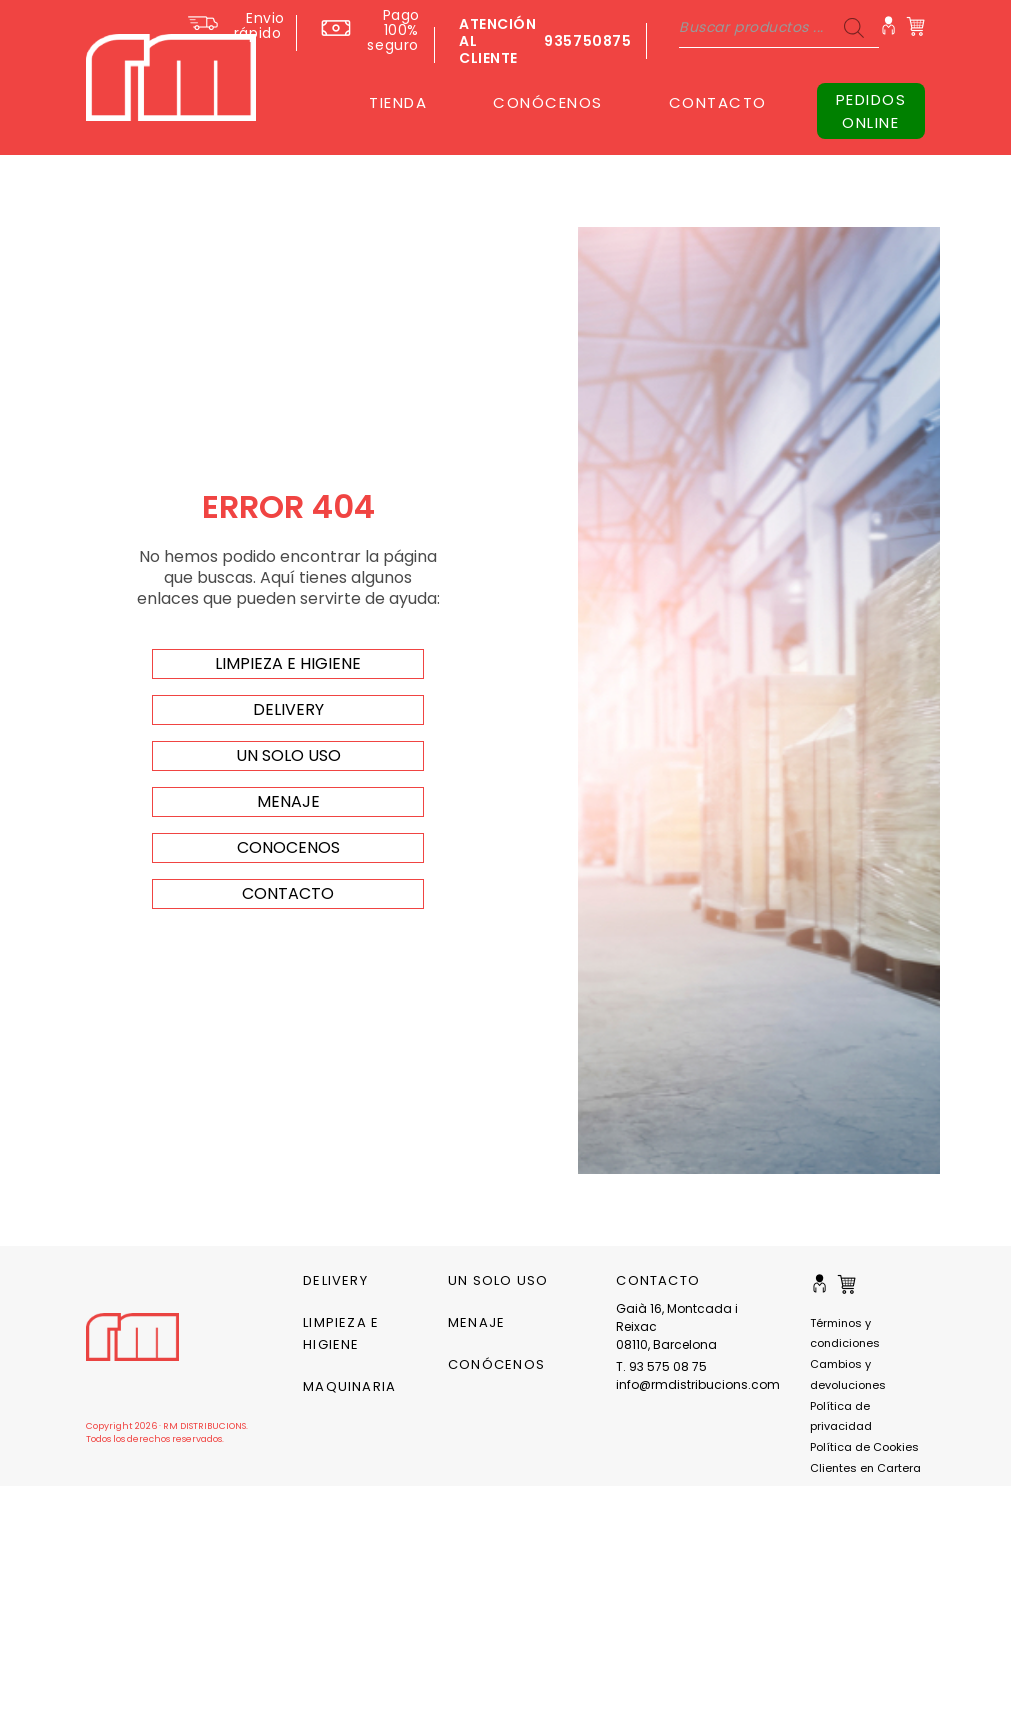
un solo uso (288, 755)
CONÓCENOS (548, 102)
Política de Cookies (864, 1447)
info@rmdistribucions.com (686, 1384)
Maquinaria (349, 1386)
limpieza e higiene (288, 663)
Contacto (288, 893)
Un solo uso (498, 1280)
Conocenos (288, 847)
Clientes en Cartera (865, 1468)
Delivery (335, 1280)
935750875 (587, 41)
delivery (288, 709)
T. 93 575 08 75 (661, 1366)
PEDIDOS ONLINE (871, 111)
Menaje (476, 1322)
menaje (288, 801)
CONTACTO (718, 102)
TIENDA (398, 102)
